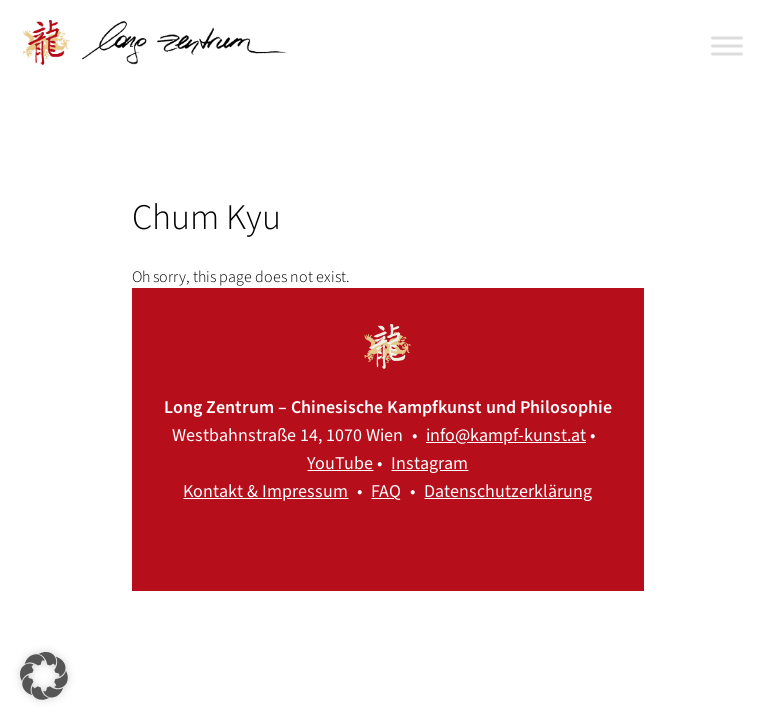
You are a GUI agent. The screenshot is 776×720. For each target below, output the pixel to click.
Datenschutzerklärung (508, 491)
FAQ (386, 491)
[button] (44, 676)
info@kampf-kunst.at (506, 435)
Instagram (429, 463)
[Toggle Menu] (727, 45)
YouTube (340, 463)
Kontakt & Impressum (265, 491)
